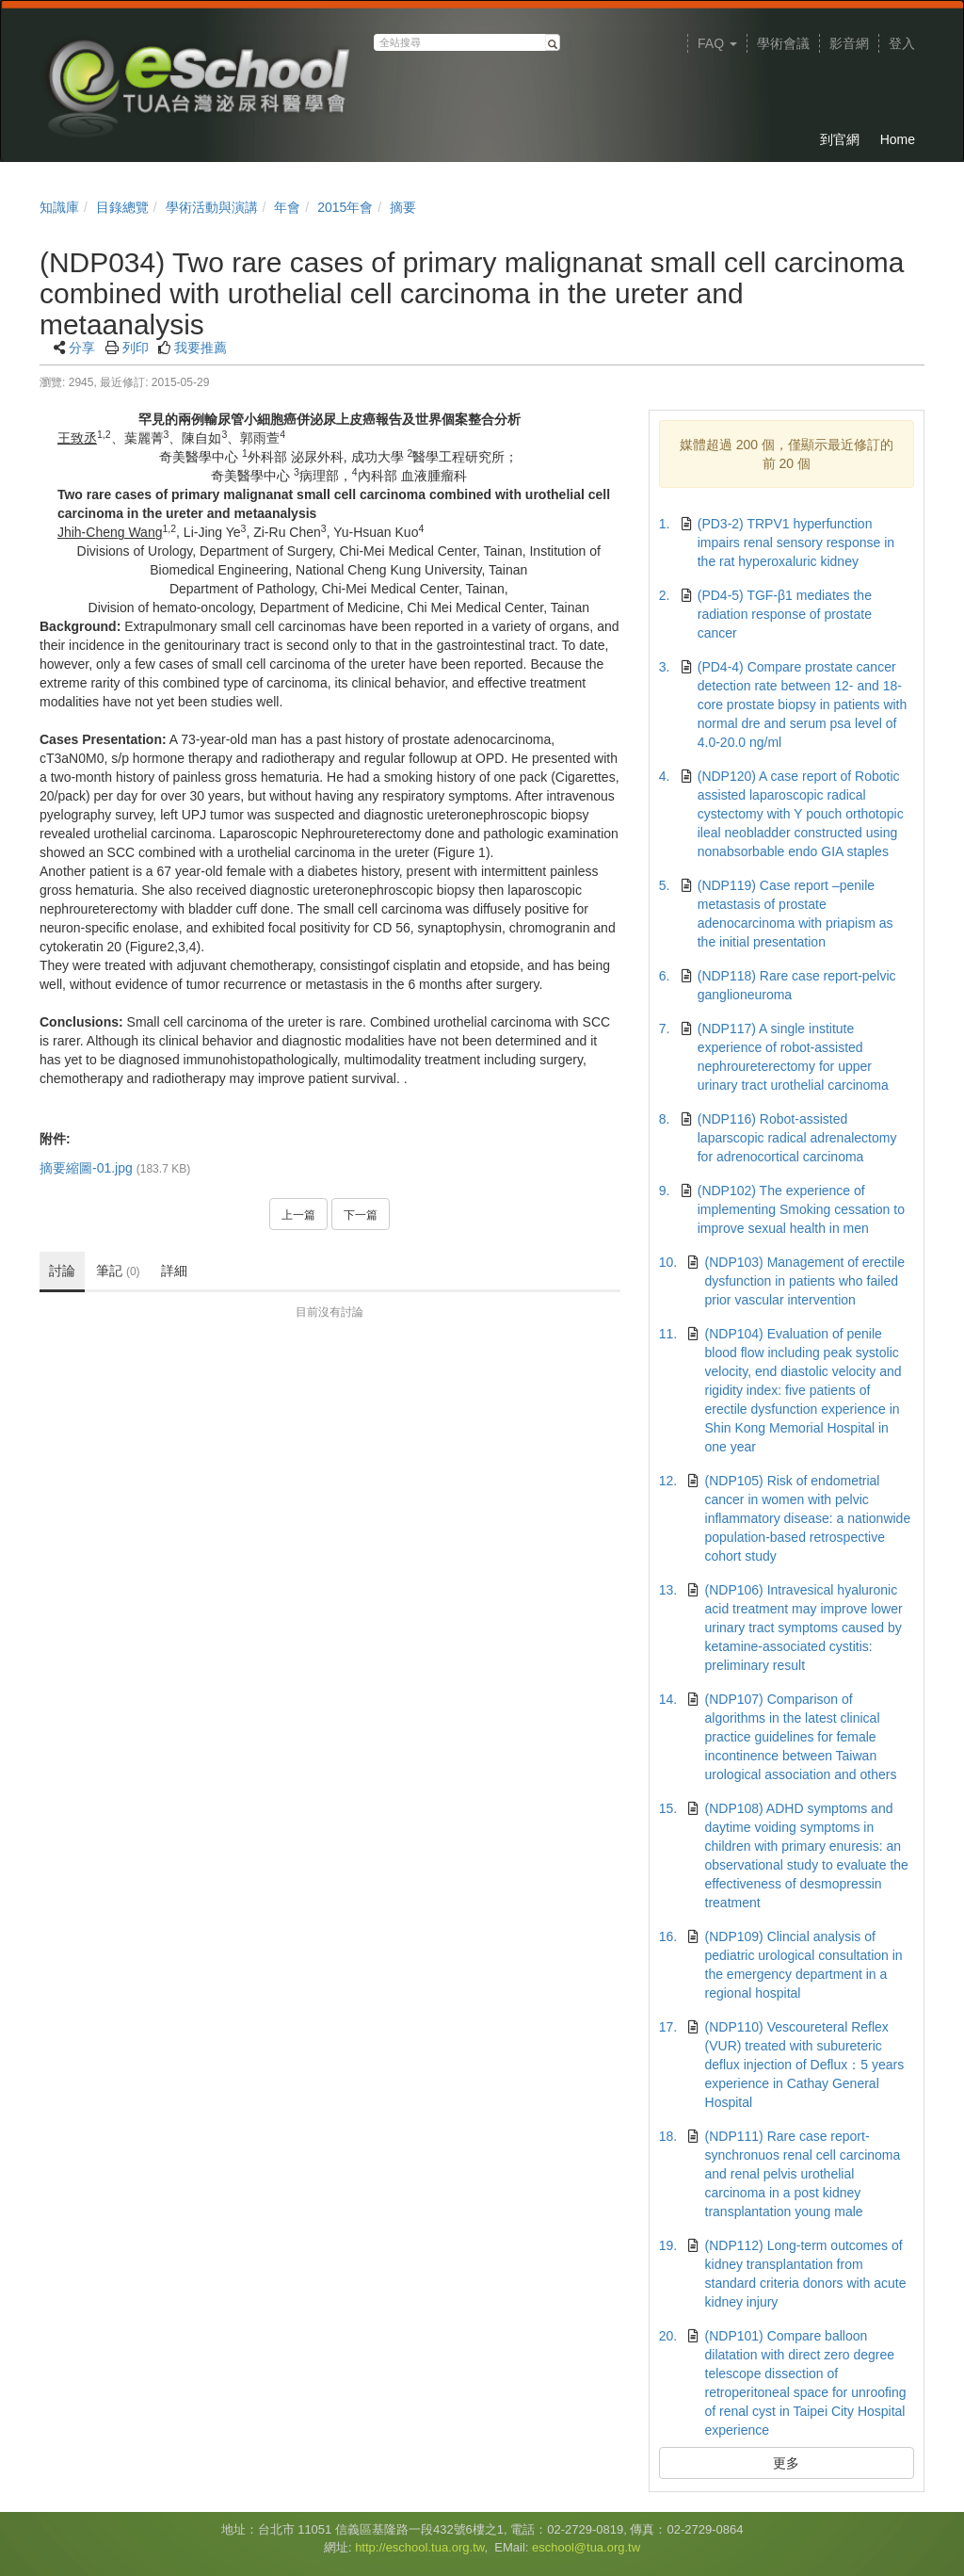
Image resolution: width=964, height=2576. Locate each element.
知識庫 (59, 207)
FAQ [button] (717, 43)
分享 (82, 347)
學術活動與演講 (212, 207)
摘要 (403, 207)
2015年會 (345, 207)
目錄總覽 (122, 207)
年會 (287, 207)
